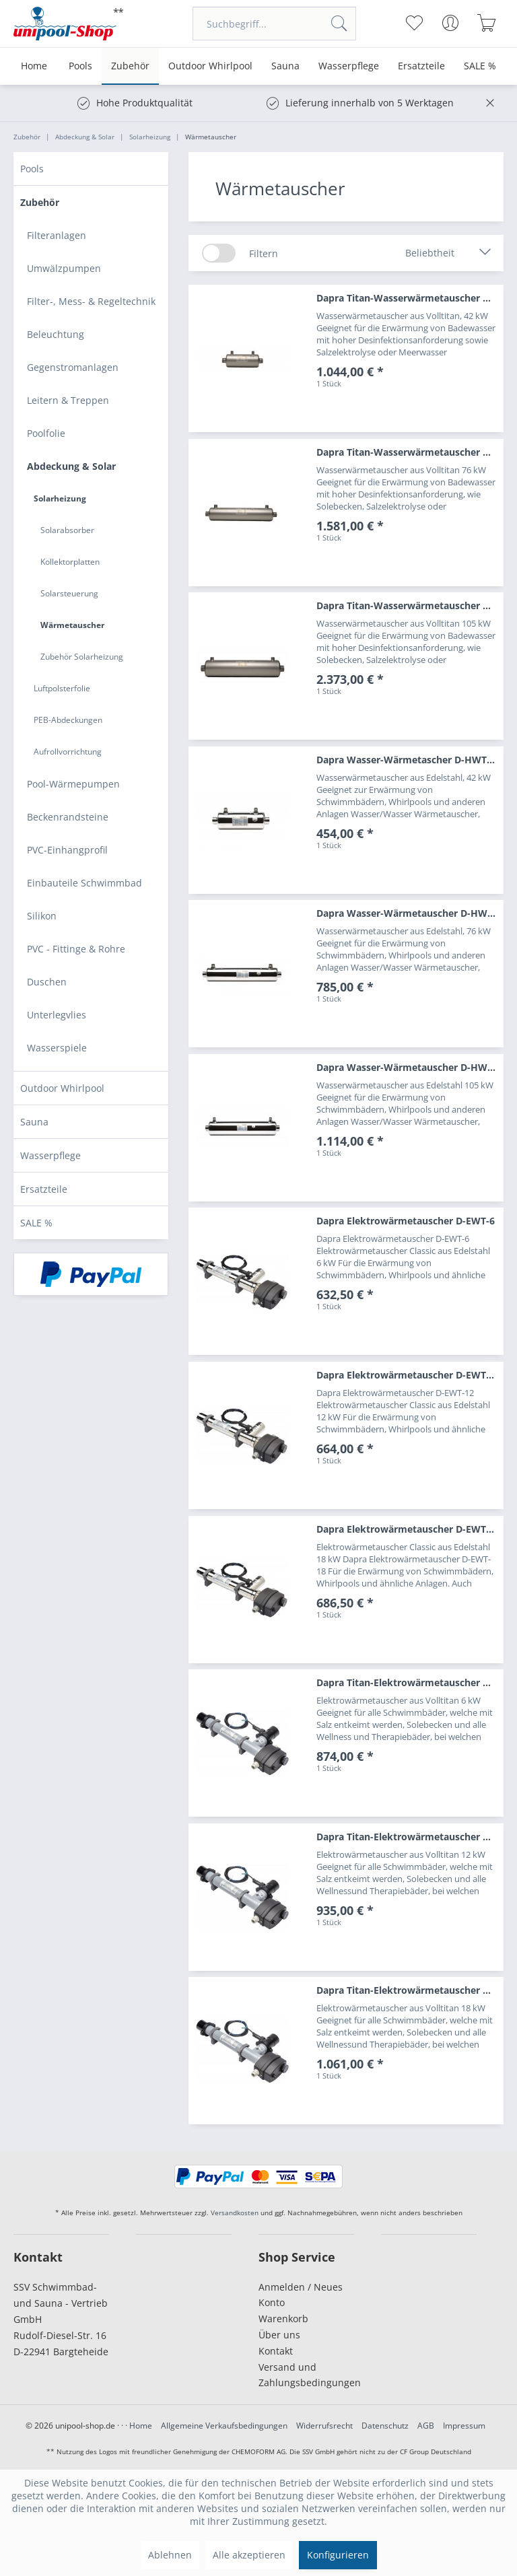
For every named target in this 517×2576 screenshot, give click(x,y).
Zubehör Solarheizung (81, 656)
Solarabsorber (67, 530)
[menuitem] (274, 23)
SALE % (36, 1222)
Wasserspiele (57, 1047)
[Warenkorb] (487, 22)
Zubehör (39, 202)
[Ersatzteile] (421, 66)
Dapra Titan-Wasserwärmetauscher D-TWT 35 (410, 297)
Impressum (464, 2425)
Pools (32, 168)
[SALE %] (480, 66)
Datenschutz (385, 2425)
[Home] (34, 66)
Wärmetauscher (72, 625)
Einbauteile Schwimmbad (84, 882)
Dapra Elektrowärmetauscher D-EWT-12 (408, 1374)
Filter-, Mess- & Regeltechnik (91, 301)
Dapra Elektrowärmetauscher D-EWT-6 (405, 1220)
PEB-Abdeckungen (68, 720)
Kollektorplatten (70, 561)
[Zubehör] (130, 66)
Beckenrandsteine (67, 816)
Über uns (279, 2334)
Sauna (34, 1121)
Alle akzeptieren (249, 2554)
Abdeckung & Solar (71, 466)
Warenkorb (283, 2318)
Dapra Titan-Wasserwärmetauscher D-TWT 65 (410, 452)
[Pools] (80, 66)
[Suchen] (339, 23)
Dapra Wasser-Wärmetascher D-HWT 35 (408, 759)
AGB (425, 2425)
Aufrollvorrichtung (68, 751)
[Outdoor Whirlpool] (210, 66)
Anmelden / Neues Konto (300, 2295)
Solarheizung (60, 498)
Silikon (42, 915)
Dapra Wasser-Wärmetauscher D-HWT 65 (410, 913)
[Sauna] (285, 66)
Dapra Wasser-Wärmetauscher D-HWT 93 (410, 1067)
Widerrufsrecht (324, 2425)
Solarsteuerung (69, 593)
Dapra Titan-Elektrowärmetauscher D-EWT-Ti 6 (410, 1682)
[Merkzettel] (414, 22)
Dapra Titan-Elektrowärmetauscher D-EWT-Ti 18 (410, 1990)
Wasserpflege (50, 1155)
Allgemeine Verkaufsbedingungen (224, 2425)
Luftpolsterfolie (62, 688)
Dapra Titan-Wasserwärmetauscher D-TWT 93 (410, 605)
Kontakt (275, 2350)
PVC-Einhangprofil (67, 849)
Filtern (263, 253)
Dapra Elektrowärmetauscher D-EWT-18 (408, 1529)
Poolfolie (46, 433)
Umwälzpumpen (64, 268)
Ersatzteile (43, 1189)
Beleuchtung (55, 334)
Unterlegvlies (56, 1014)
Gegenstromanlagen (72, 367)
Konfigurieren (338, 2554)
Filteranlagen (56, 235)
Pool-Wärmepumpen (73, 783)
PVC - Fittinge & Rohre (76, 948)
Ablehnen (170, 2554)
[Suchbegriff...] (274, 23)
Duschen (47, 981)
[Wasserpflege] (348, 66)
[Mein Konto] (451, 22)
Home (140, 2425)
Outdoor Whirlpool (62, 1088)
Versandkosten (234, 2212)
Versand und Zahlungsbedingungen (306, 2375)
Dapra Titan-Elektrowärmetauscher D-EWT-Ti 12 (410, 1836)
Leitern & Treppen (68, 400)
